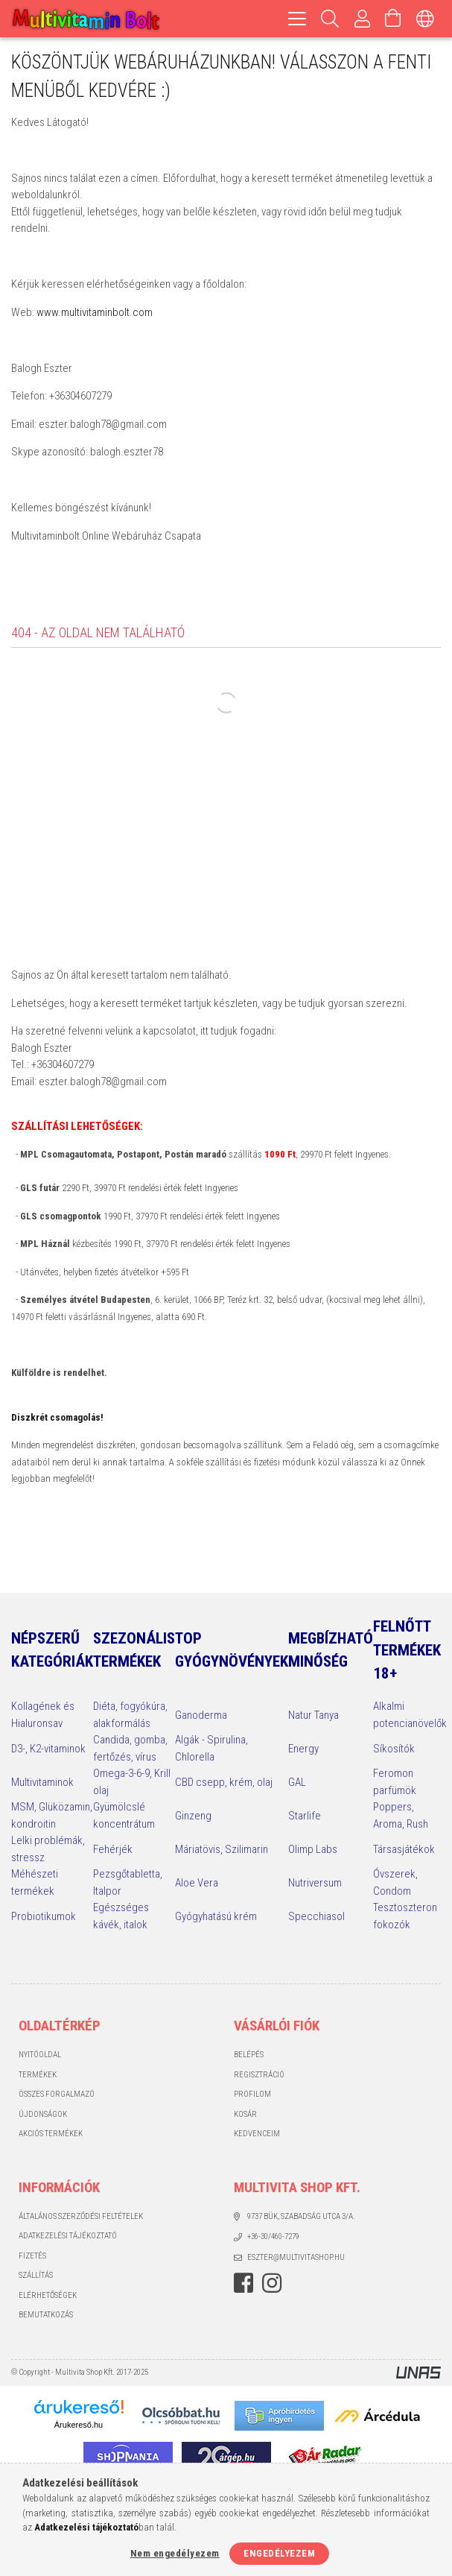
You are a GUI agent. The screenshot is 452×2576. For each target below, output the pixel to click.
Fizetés (32, 2256)
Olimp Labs (312, 1849)
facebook (243, 2283)
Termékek (38, 2075)
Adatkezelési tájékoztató (68, 2236)
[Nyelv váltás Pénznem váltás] (425, 18)
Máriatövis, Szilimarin (221, 1849)
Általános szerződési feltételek (81, 2216)
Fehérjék (113, 1849)
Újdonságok (43, 2114)
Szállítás (36, 2275)
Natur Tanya (313, 1715)
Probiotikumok (43, 1916)
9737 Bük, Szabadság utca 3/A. (301, 2216)
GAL (297, 1782)
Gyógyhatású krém (216, 1916)
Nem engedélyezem (175, 2553)
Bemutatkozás (46, 2315)
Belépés (249, 2054)
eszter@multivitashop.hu (296, 2257)
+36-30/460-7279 (273, 2236)
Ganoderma (201, 1715)
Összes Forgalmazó (57, 2094)
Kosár (245, 2114)
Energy (303, 1748)
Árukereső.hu (78, 2424)
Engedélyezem (279, 2553)
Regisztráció (259, 2075)
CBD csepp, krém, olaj (224, 1782)
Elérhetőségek (48, 2295)
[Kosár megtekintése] (393, 18)
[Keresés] (330, 18)
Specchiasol (316, 1916)
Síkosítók (394, 1748)
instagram (271, 2283)
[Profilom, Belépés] (362, 18)
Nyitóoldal (40, 2054)
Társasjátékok (404, 1849)
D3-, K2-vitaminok (48, 1748)
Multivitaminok (42, 1782)
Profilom (252, 2094)
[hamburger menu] (297, 18)
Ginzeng (193, 1815)
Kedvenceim (257, 2133)
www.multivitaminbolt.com (94, 312)
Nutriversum (315, 1883)
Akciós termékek (51, 2133)
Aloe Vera (196, 1883)
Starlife (304, 1815)
